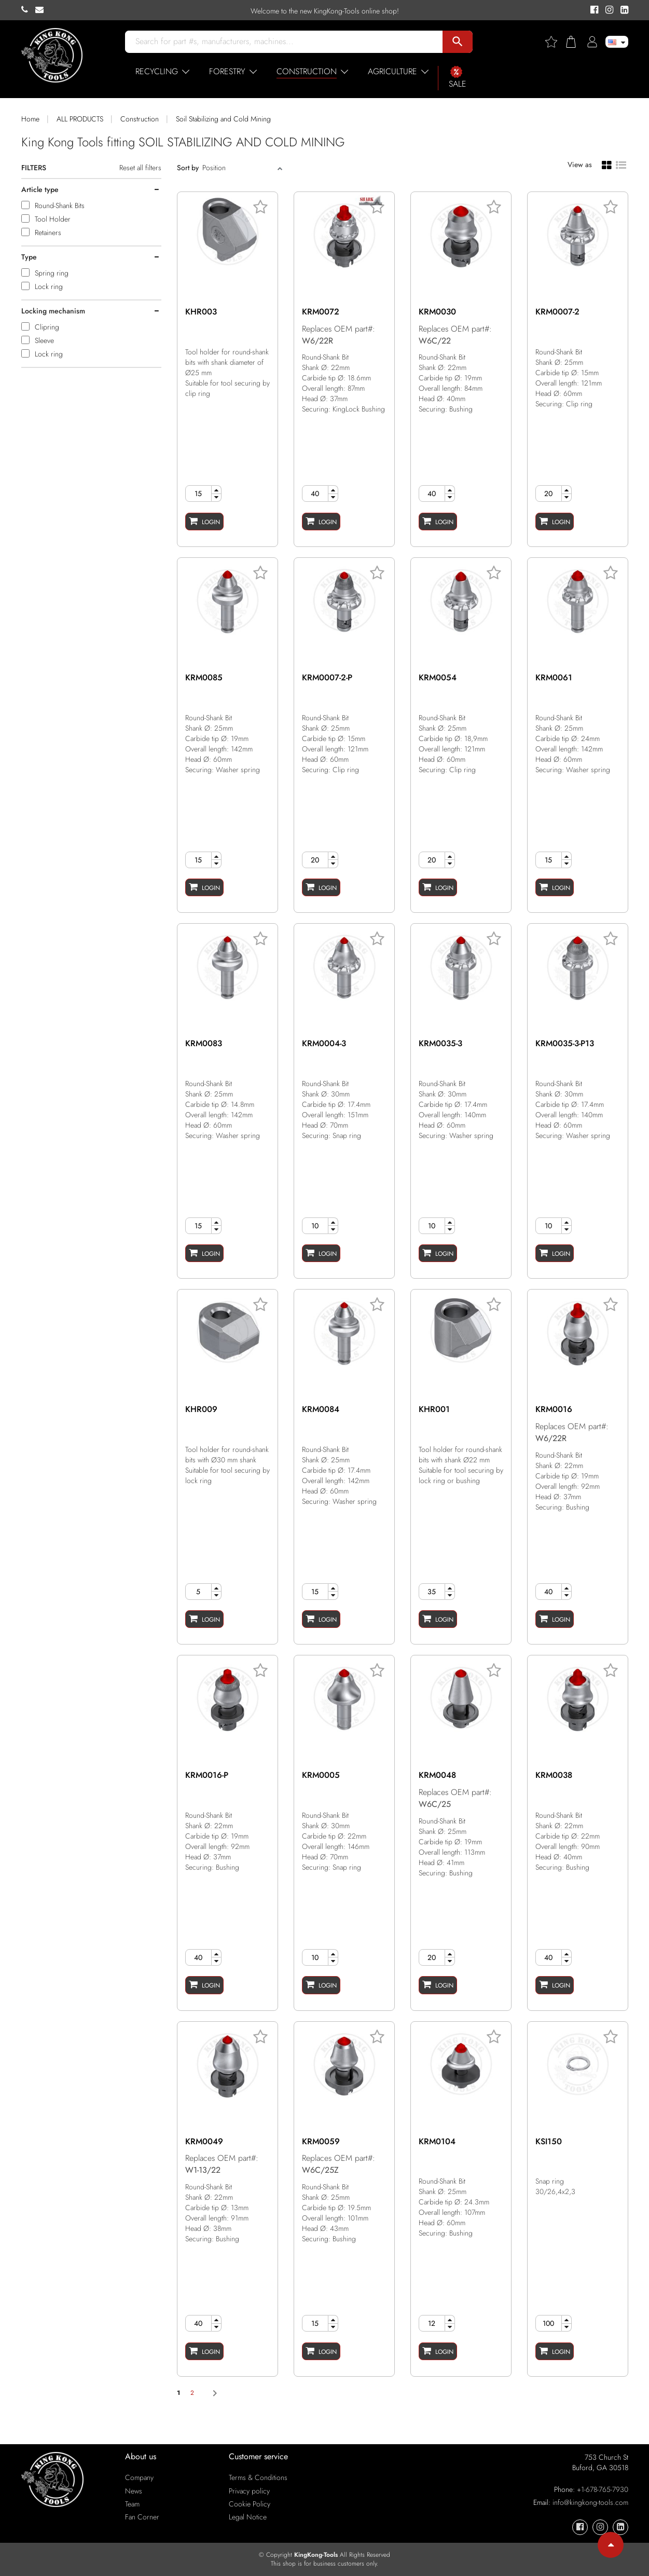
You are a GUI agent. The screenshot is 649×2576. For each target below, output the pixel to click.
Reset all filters (140, 167)
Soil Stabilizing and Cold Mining (223, 119)
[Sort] (238, 167)
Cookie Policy (249, 2504)
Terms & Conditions (258, 2477)
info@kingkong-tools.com (590, 2502)
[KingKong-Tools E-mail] (42, 10)
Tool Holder (53, 219)
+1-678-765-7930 (602, 2489)
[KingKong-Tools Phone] (28, 10)
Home (30, 119)
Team (132, 2504)
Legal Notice (248, 2517)
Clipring (47, 327)
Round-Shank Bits (60, 205)
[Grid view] (607, 164)
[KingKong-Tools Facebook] (592, 10)
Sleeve (44, 340)
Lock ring (49, 286)
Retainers (48, 232)
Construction (139, 119)
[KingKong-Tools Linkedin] (621, 10)
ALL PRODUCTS (80, 119)
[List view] (621, 164)
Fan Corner (142, 2517)
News (133, 2491)
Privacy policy (249, 2491)
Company (139, 2477)
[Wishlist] (555, 42)
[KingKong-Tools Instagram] (607, 10)
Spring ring (51, 273)
